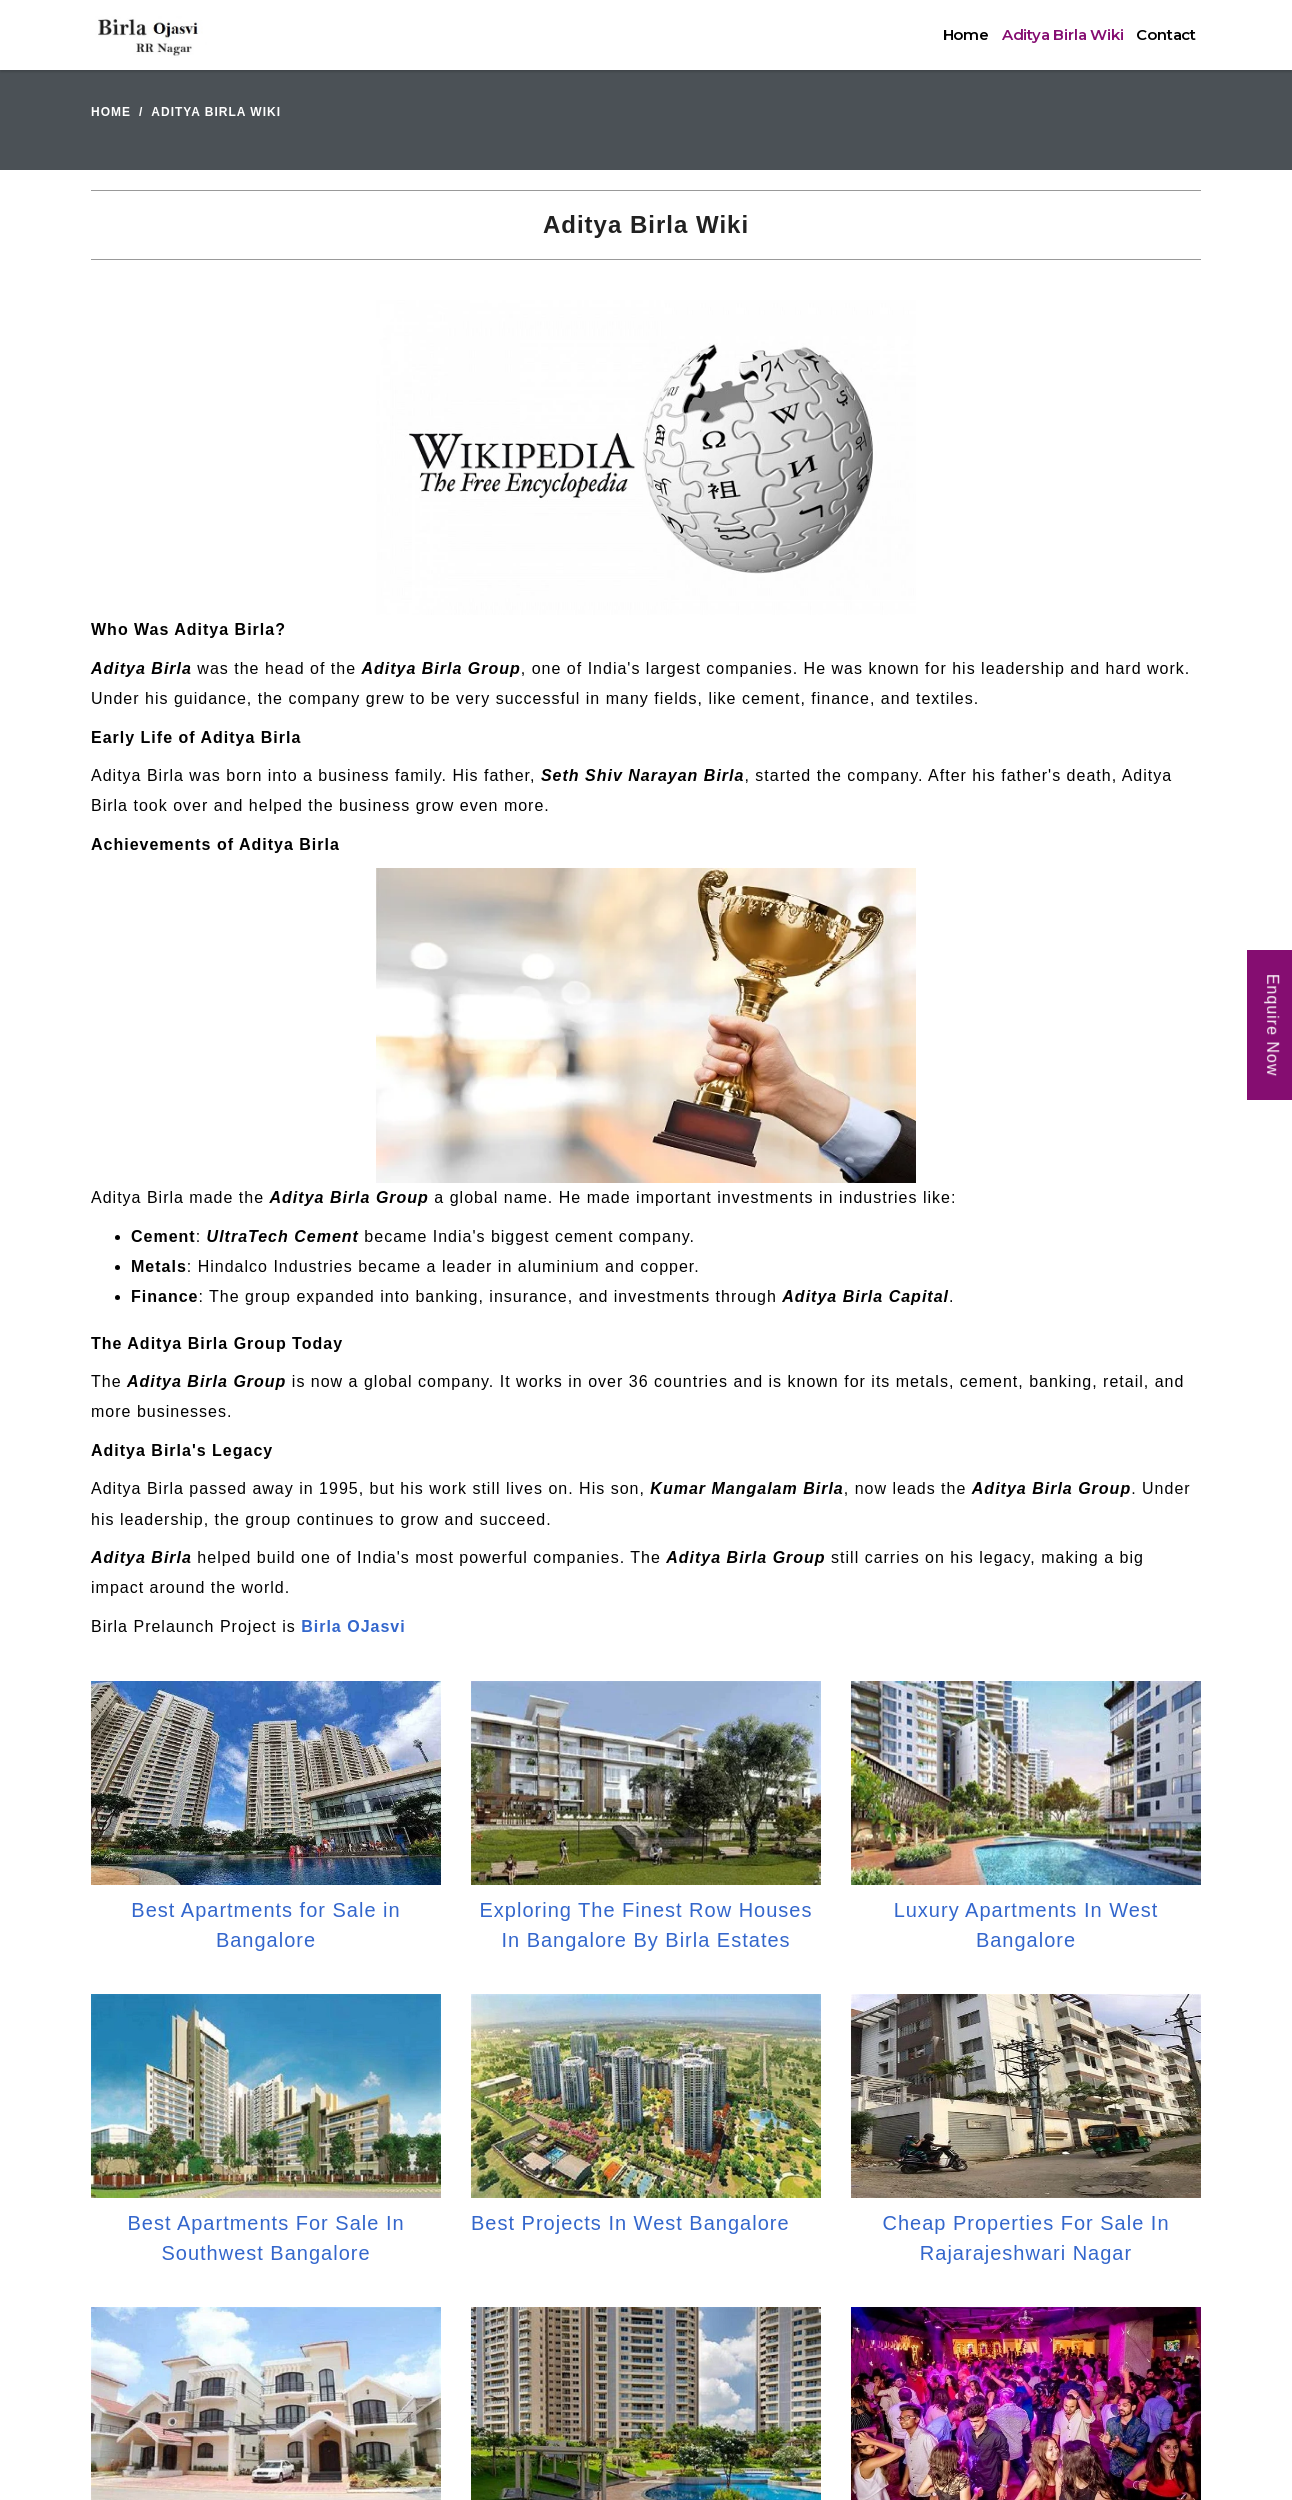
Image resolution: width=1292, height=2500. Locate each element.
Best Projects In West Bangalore (630, 2223)
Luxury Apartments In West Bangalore (1026, 1925)
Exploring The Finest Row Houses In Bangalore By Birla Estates (646, 1925)
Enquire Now (1272, 1025)
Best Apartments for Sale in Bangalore (265, 1925)
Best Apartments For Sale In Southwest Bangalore (265, 2238)
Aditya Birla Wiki (1063, 34)
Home (966, 34)
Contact (1166, 34)
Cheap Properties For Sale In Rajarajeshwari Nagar (1025, 2238)
